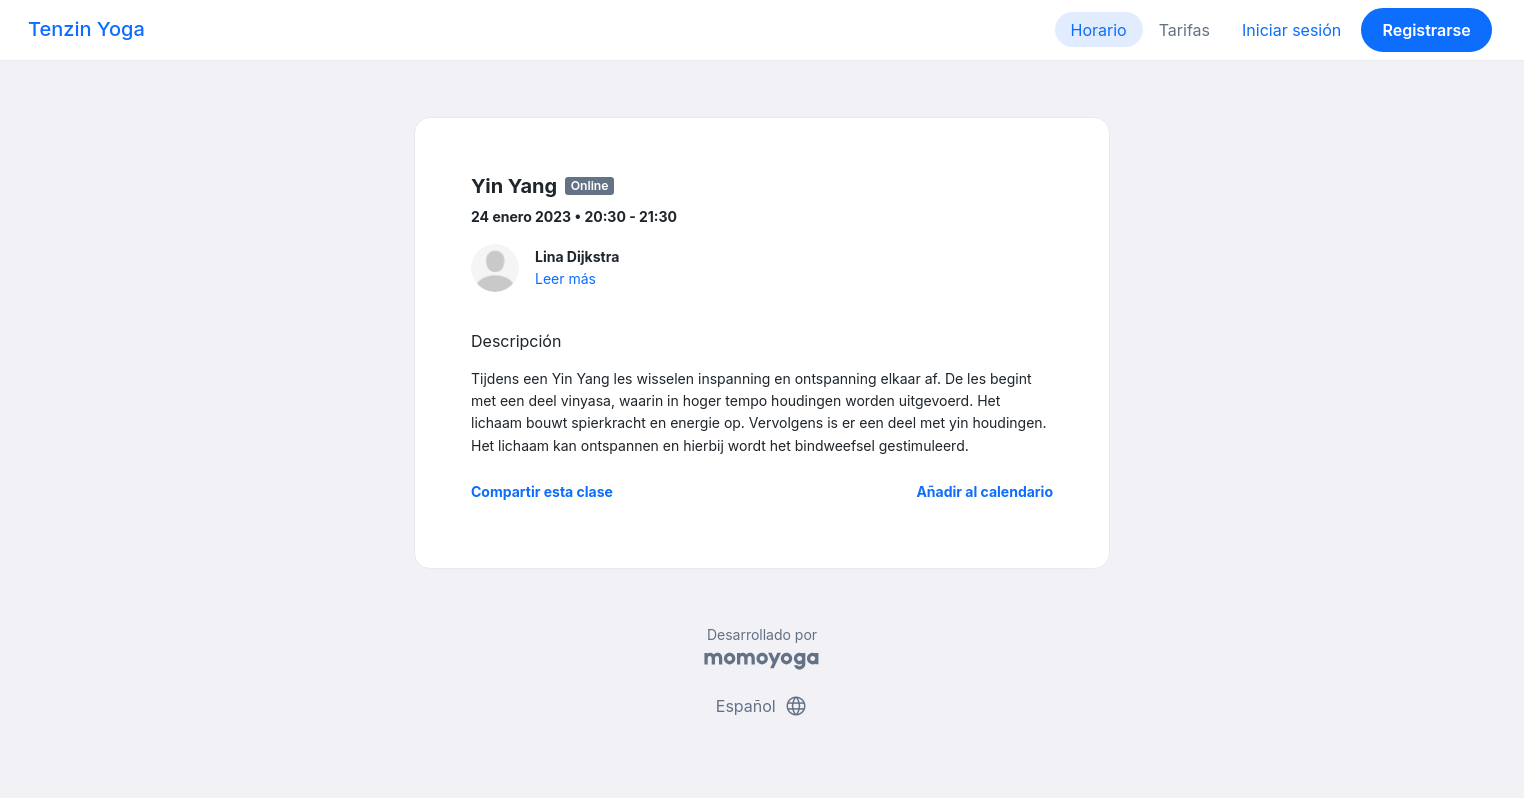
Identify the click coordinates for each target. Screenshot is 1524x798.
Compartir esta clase (542, 491)
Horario (1099, 30)
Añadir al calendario (984, 491)
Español (762, 706)
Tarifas (1184, 30)
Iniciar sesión (1291, 30)
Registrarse (1426, 30)
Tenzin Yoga (86, 29)
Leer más (565, 278)
